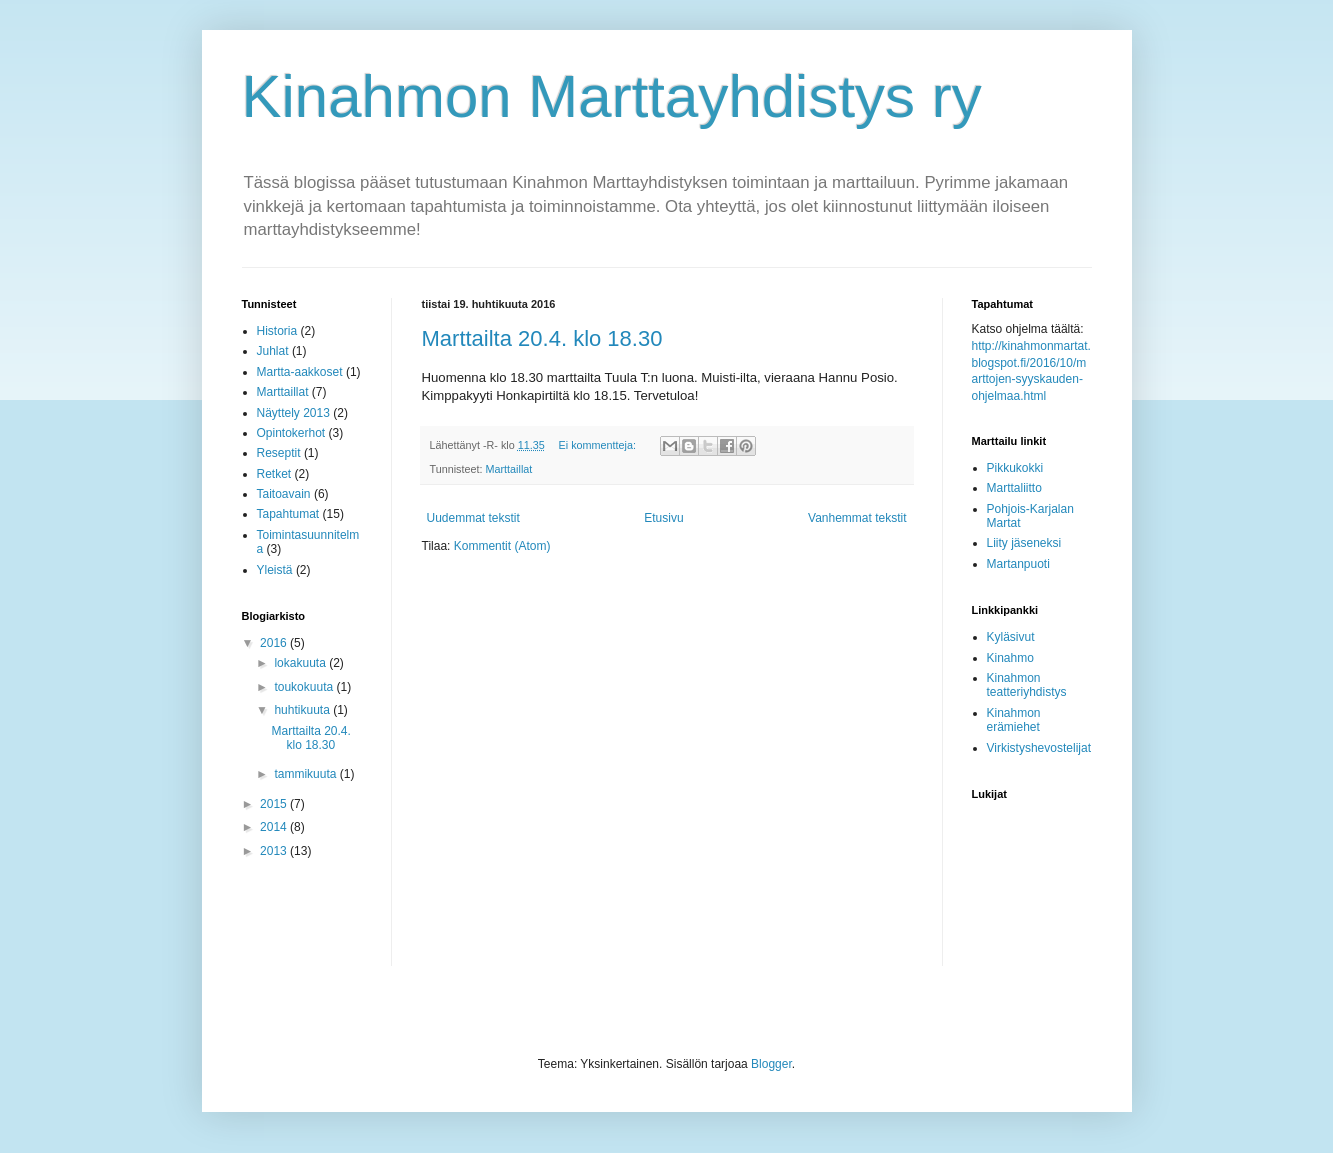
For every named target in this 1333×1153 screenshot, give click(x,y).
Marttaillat (509, 469)
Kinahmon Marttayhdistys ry (612, 96)
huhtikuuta (303, 710)
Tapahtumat (288, 514)
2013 (275, 851)
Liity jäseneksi (1024, 543)
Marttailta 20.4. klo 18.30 (542, 338)
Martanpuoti (1018, 564)
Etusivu (663, 518)
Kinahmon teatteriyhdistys (1027, 685)
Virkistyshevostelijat (1039, 748)
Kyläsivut (1011, 637)
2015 (275, 804)
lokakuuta (301, 663)
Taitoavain (284, 494)
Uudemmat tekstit (473, 518)
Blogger (771, 1064)
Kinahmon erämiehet (1014, 720)
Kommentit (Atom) (502, 546)
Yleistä (275, 570)
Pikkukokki (1015, 468)
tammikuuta (306, 774)
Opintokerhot (291, 433)
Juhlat (273, 351)
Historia (277, 331)
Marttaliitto (1014, 488)
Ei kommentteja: (599, 445)
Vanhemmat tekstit (857, 518)
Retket (274, 474)
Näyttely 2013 (293, 413)
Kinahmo (1010, 658)
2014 (275, 827)
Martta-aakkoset (300, 372)
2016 (275, 643)
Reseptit (279, 453)
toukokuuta (305, 687)
